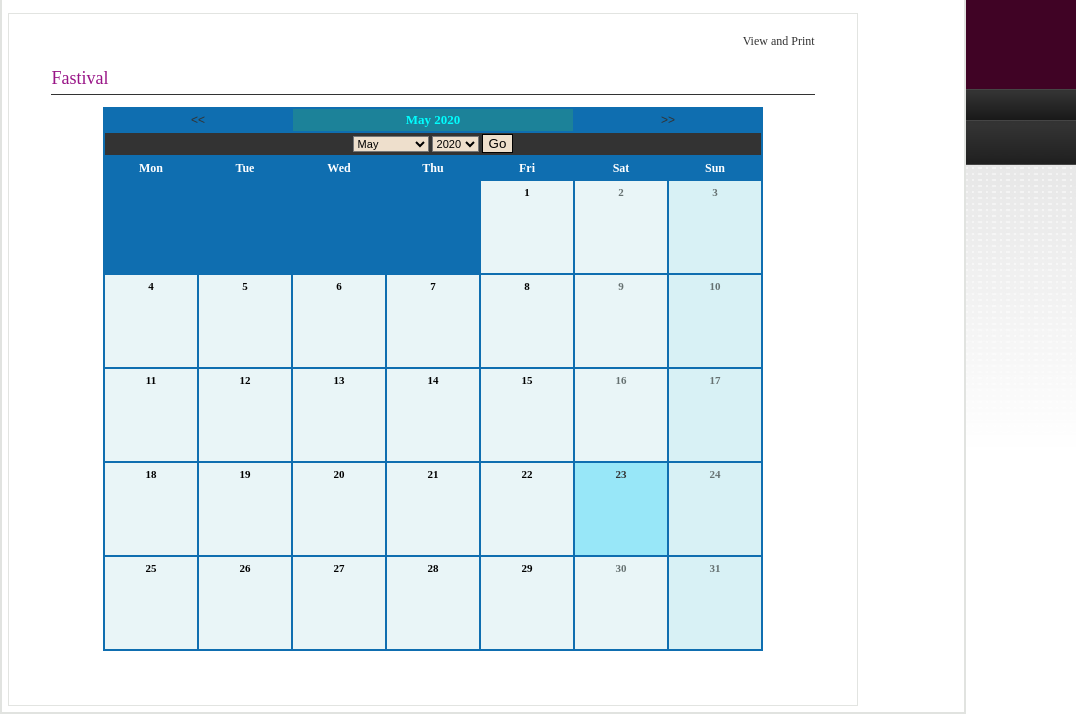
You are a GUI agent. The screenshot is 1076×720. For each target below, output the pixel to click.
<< (198, 120)
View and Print (779, 41)
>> (668, 120)
